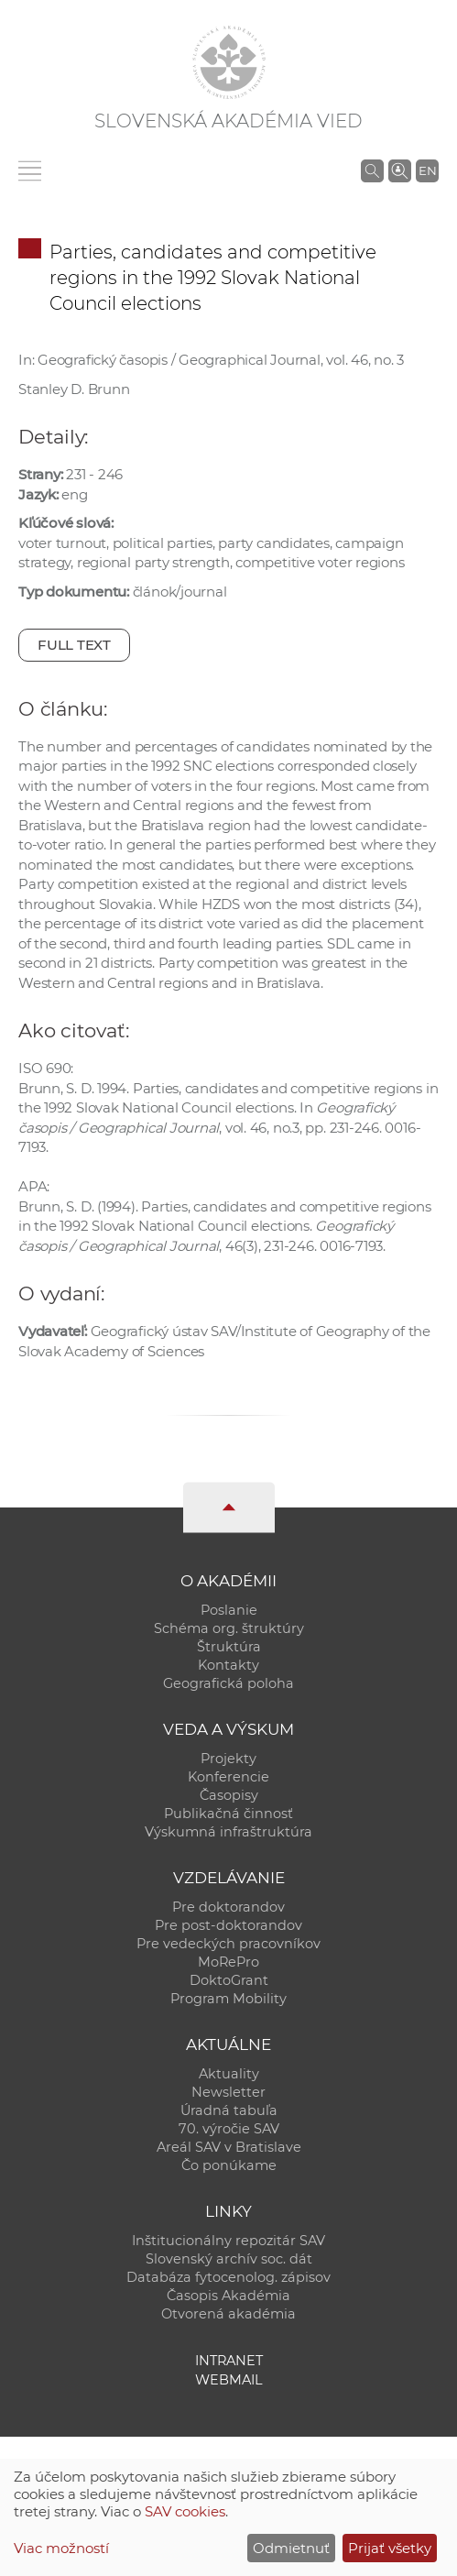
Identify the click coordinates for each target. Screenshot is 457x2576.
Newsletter (228, 2092)
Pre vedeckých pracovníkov (228, 1943)
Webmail (229, 2380)
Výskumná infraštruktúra (228, 1832)
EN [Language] (428, 170)
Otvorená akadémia (228, 2314)
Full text (74, 644)
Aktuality (229, 2074)
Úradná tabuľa (228, 2110)
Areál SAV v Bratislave (229, 2147)
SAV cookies (185, 2511)
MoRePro (228, 1962)
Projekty (228, 1758)
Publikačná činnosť (228, 1813)
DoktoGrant (229, 1980)
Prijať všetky (389, 2548)
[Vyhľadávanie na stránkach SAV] (372, 170)
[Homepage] (229, 62)
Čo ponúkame (229, 2165)
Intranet (229, 2360)
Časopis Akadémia (228, 2295)
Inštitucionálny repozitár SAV (228, 2240)
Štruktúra (229, 1647)
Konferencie (228, 1777)
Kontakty (228, 1665)
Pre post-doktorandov (228, 1925)
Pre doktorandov (228, 1907)
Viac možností (61, 2548)
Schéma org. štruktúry (229, 1628)
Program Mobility (228, 1998)
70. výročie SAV (229, 2129)
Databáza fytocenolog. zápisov (228, 2277)
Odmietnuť (291, 2548)
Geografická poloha (228, 1683)
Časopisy (229, 1795)
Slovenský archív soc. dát (229, 2259)
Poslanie (229, 1610)
